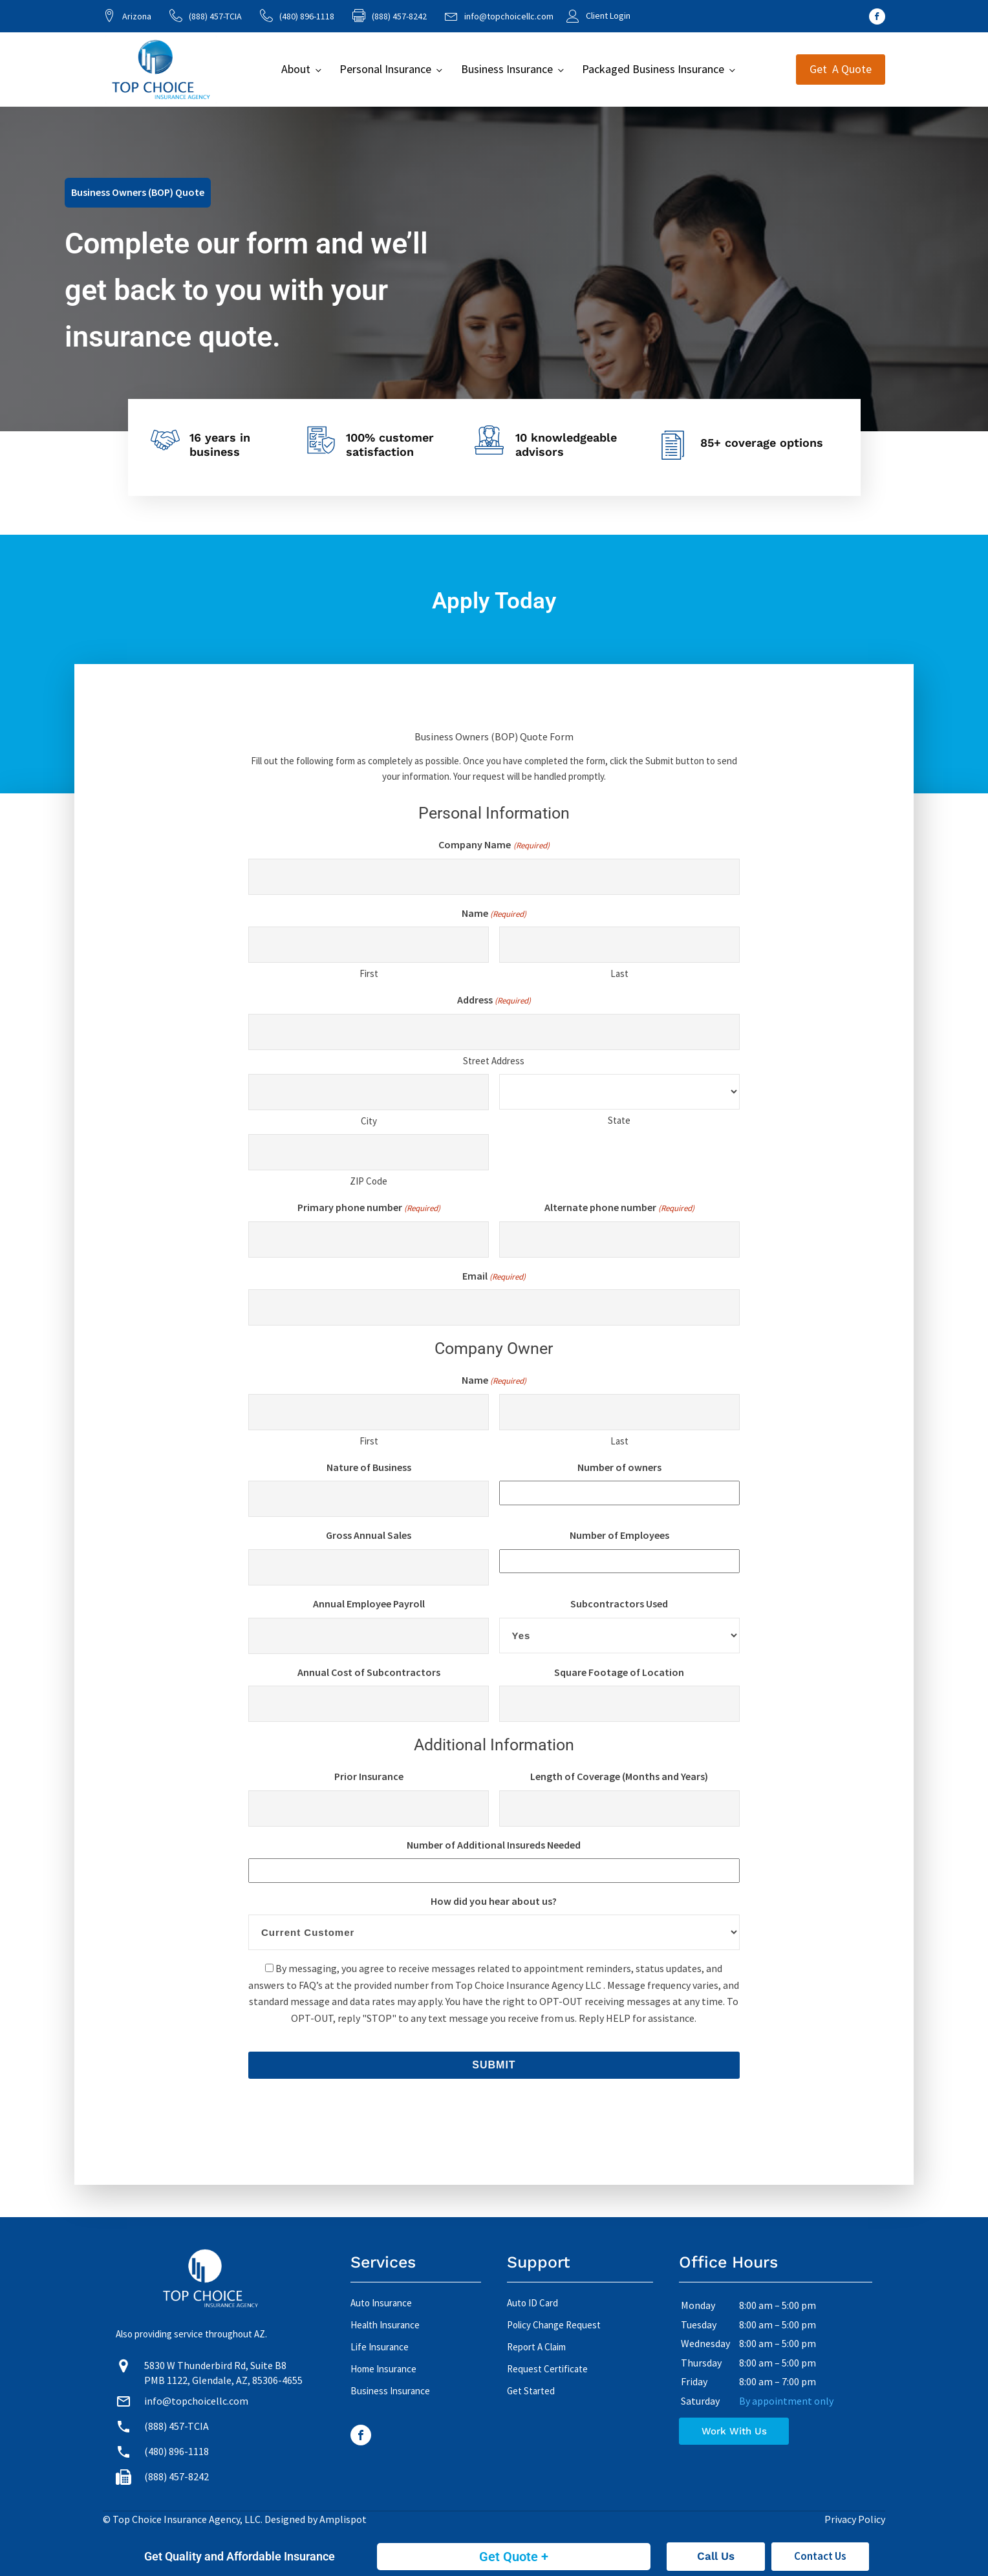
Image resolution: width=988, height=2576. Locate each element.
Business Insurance (507, 68)
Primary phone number (368, 1208)
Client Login (608, 15)
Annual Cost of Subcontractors (368, 1672)
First (369, 973)
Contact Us (820, 2556)
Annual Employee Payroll (369, 1603)
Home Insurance (383, 2369)
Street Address (493, 1061)
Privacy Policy (854, 2519)
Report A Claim (536, 2347)
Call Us (716, 2555)
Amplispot (343, 2519)
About (295, 68)
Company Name (493, 845)
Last (619, 973)
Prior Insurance (368, 1776)
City (369, 1121)
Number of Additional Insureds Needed (494, 1844)
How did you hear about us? (494, 1900)
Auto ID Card (532, 2303)
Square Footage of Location (619, 1672)
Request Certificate (547, 2369)
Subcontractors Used (619, 1603)
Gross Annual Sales (368, 1535)
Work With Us (734, 2431)
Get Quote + (513, 2556)
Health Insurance (385, 2325)
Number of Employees (619, 1535)
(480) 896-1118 (306, 16)
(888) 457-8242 (176, 2476)
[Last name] (619, 945)
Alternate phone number (619, 1208)
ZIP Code (368, 1181)
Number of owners (619, 1467)
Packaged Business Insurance (653, 68)
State (619, 1120)
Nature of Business (369, 1467)
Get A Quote (841, 68)
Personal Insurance (385, 68)
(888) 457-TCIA (215, 16)
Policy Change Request (554, 2325)
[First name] (368, 945)
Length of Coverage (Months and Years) (619, 1776)
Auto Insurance (381, 2303)
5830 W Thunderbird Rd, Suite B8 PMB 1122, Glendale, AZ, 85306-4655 (223, 2372)
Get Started (531, 2391)
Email (494, 1276)
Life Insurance (379, 2347)
